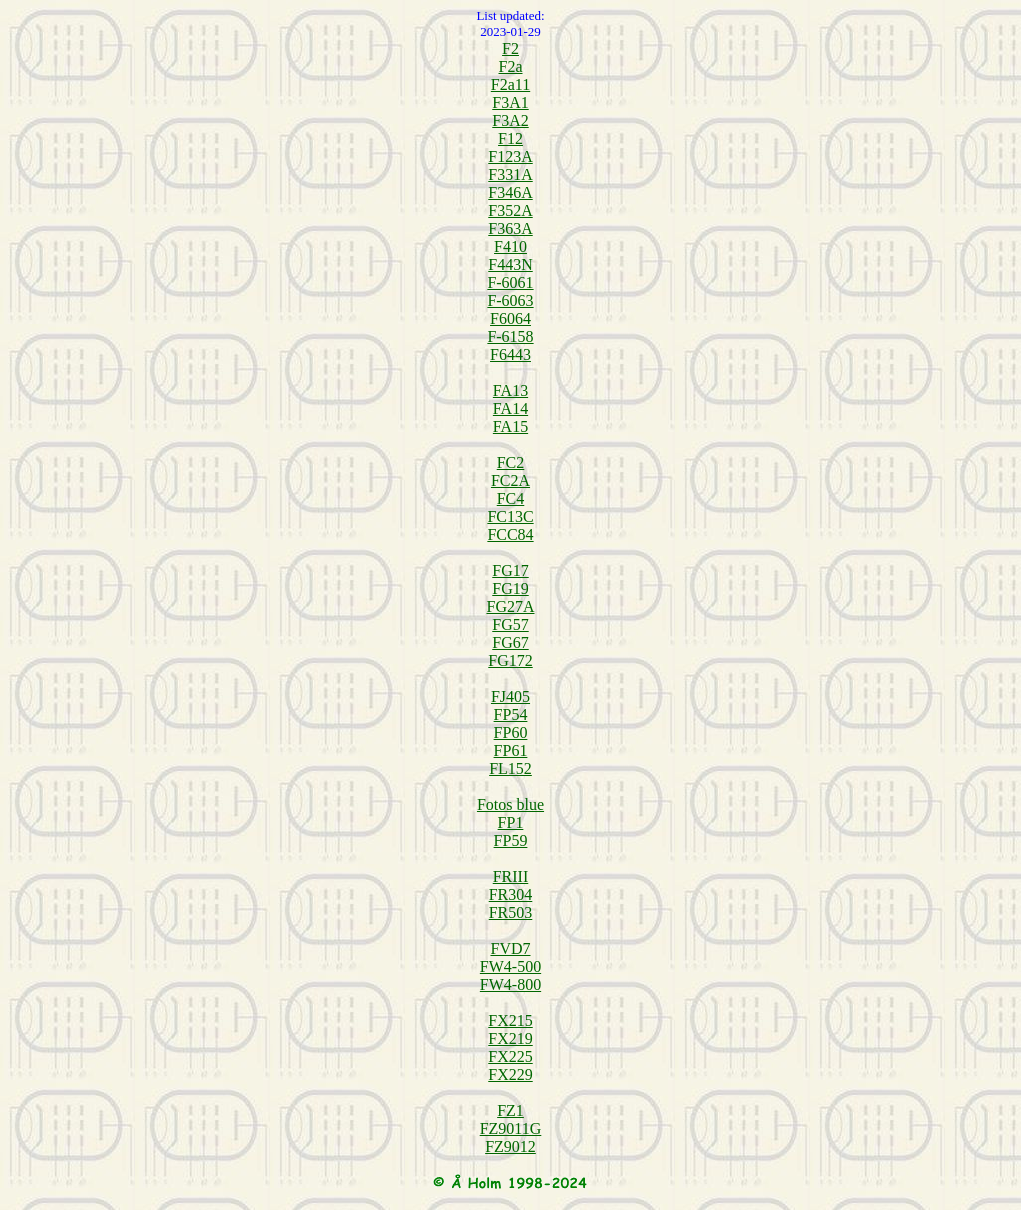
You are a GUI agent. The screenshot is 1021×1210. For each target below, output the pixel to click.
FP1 (511, 822)
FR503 (511, 912)
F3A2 (510, 120)
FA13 (510, 390)
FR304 (511, 894)
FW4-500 (510, 966)
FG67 (510, 642)
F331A (510, 174)
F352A (510, 210)
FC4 (511, 498)
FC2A (510, 480)
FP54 (511, 714)
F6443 (510, 354)
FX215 (510, 1020)
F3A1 (510, 102)
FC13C (510, 516)
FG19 (510, 588)
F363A (510, 228)
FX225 (510, 1056)
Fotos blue (510, 804)
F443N (510, 264)
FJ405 (510, 696)
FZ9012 (510, 1146)
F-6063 (510, 300)
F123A (510, 156)
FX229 (510, 1074)
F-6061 (510, 282)
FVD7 (510, 948)
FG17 (510, 570)
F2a (511, 66)
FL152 (510, 768)
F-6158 (510, 336)
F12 (510, 138)
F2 (510, 48)
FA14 (510, 408)
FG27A (510, 606)
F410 (510, 246)
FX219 (510, 1038)
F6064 (510, 318)
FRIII (511, 876)
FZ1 (510, 1110)
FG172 (510, 660)
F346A (510, 192)
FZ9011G (511, 1128)
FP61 (511, 750)
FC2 (511, 462)
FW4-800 (510, 984)
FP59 (511, 840)
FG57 (510, 624)
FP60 (511, 732)
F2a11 (510, 84)
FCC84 (510, 534)
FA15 (510, 426)
